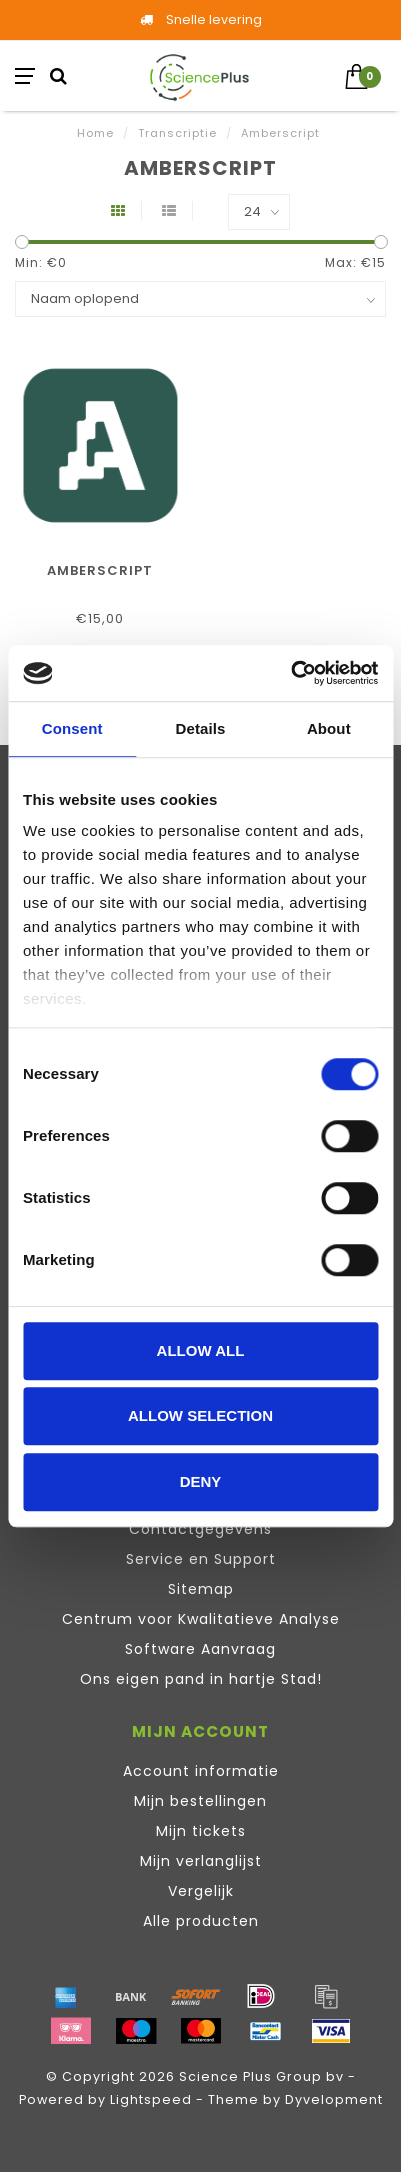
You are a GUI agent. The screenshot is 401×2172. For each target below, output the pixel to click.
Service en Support (201, 1559)
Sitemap (201, 1589)
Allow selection (200, 1415)
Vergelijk (201, 1891)
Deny (201, 1481)
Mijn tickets (201, 1831)
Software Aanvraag (200, 1649)
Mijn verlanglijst (201, 1861)
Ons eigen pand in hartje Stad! (201, 1679)
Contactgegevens (200, 1529)
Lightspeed (151, 2099)
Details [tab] (201, 728)
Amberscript (100, 570)
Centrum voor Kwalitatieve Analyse (201, 1619)
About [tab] (329, 728)
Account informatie (201, 1771)
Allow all (201, 1350)
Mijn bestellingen (200, 1801)
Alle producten (201, 1921)
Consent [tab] (72, 728)
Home (95, 133)
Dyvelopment (334, 2099)
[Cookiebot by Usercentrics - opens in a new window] (290, 673)
